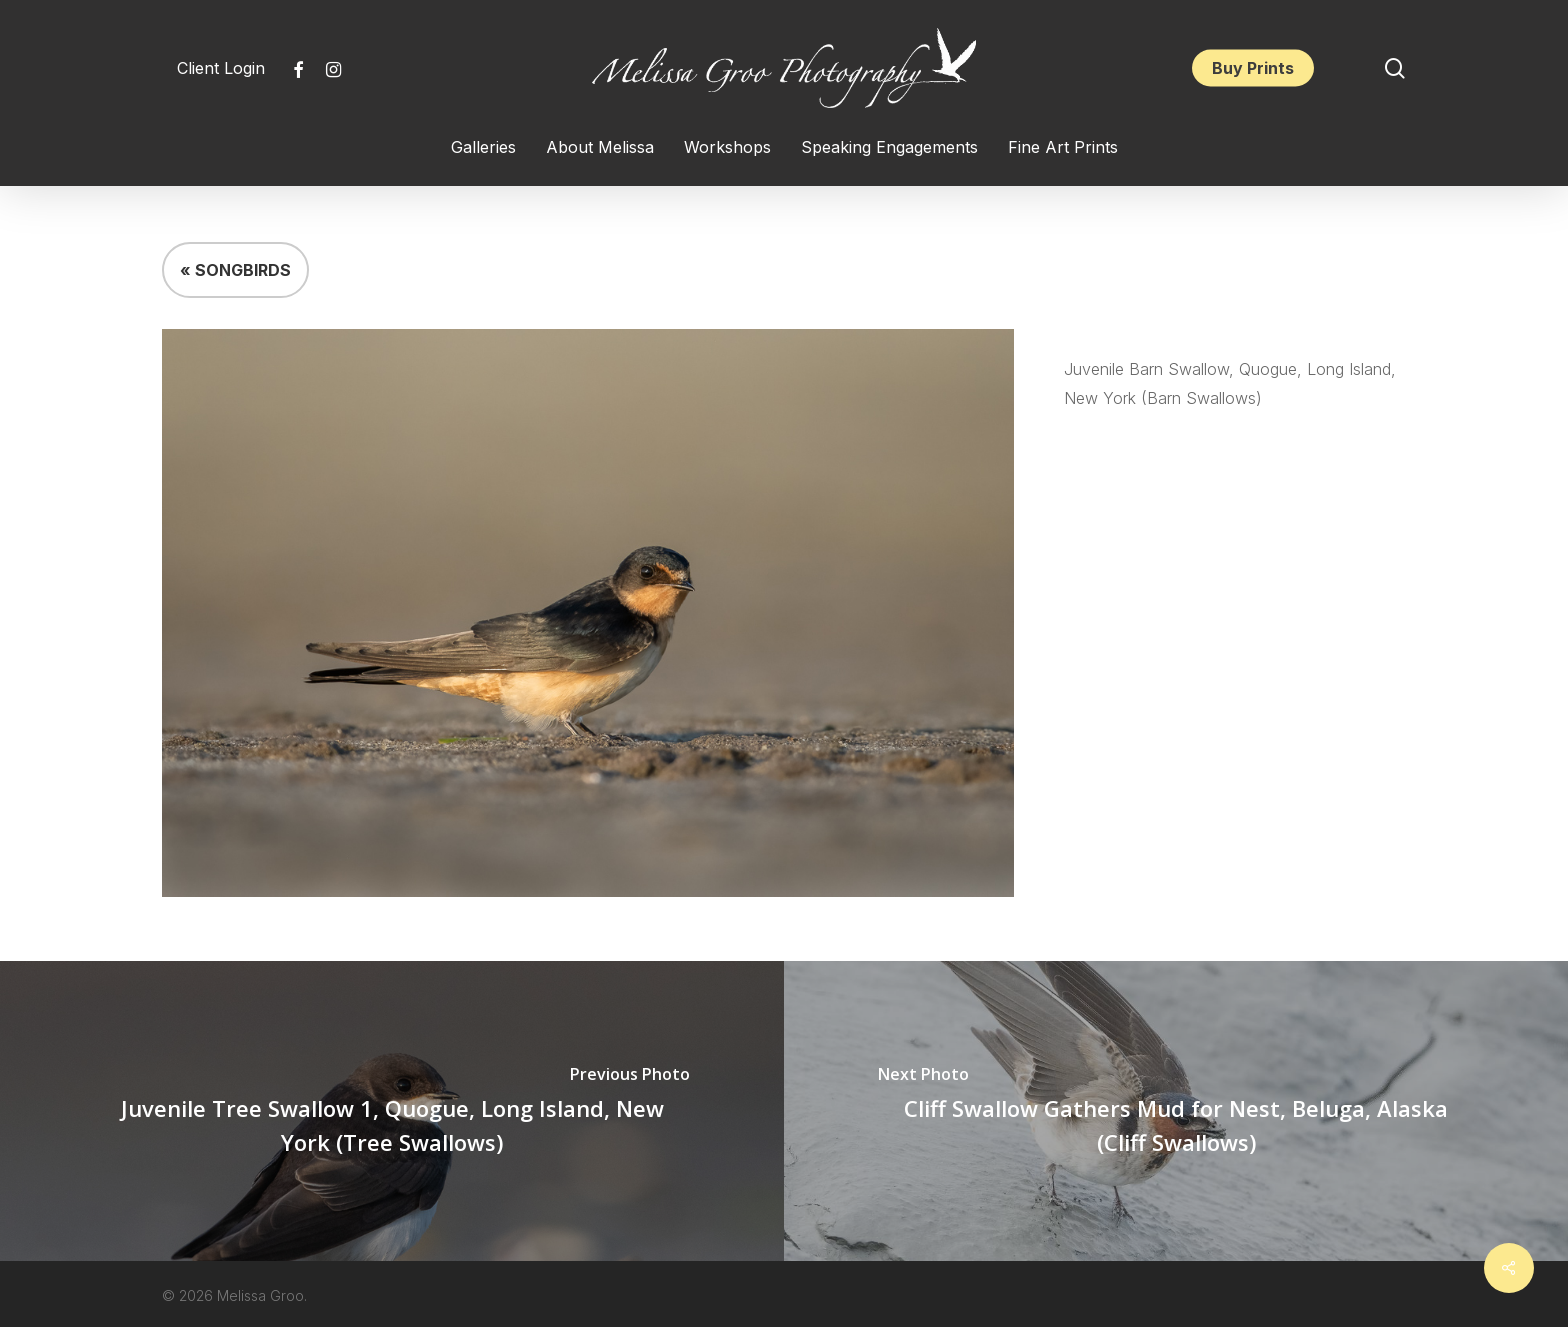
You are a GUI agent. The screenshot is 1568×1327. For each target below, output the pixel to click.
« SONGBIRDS (235, 270)
